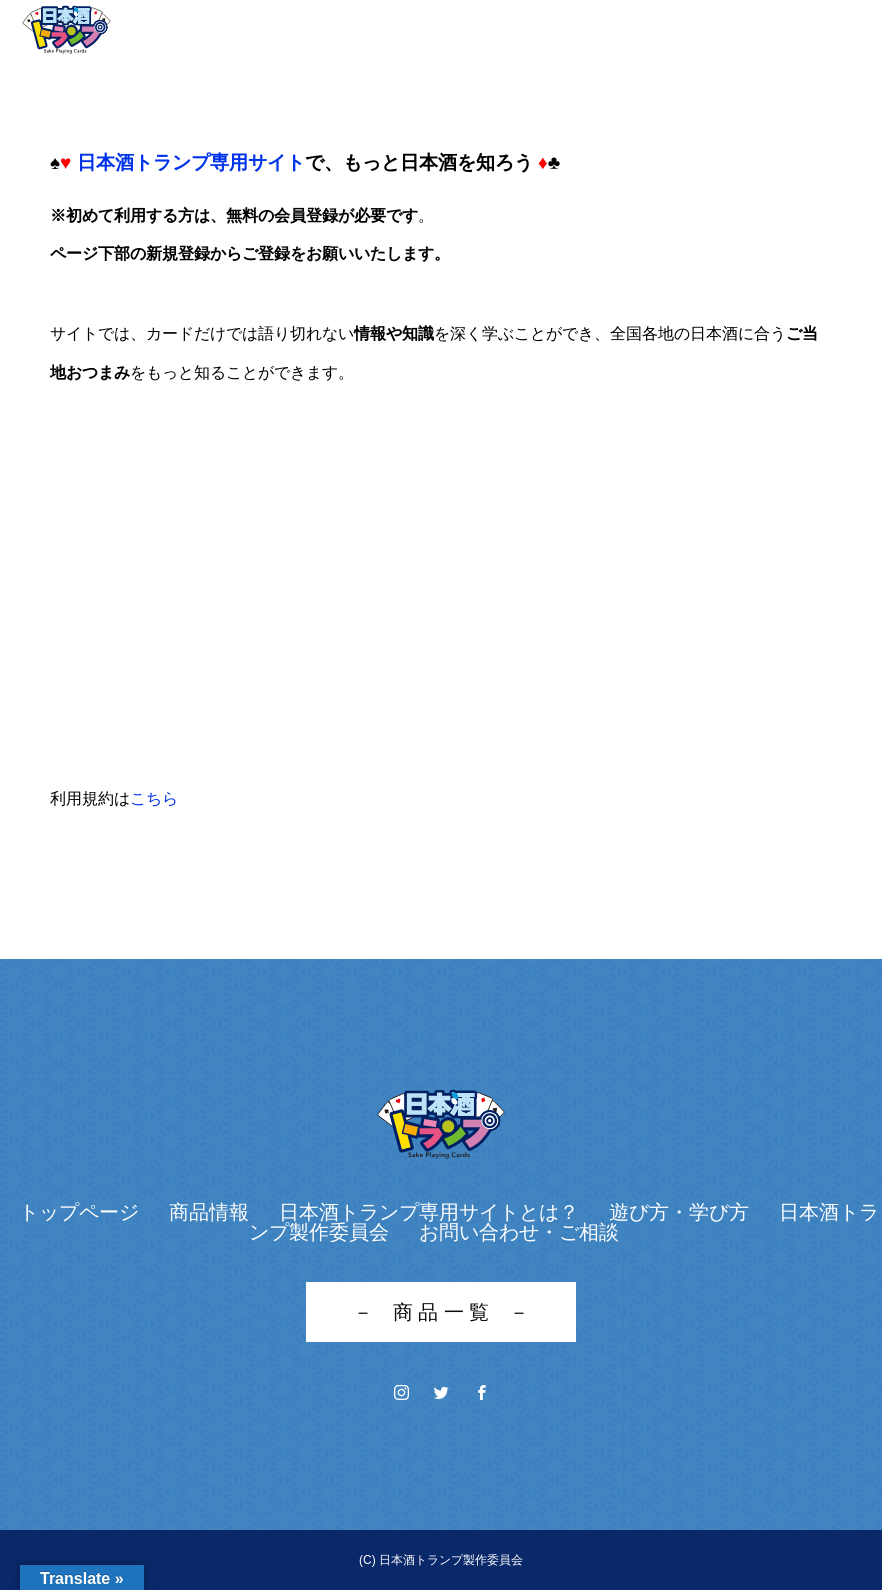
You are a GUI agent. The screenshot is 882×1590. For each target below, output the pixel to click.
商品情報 (209, 1212)
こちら (154, 798)
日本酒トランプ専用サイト (191, 162)
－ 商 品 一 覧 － (441, 1312)
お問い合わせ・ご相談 (519, 1232)
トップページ (79, 1212)
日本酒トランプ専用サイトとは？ (429, 1212)
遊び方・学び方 (679, 1212)
